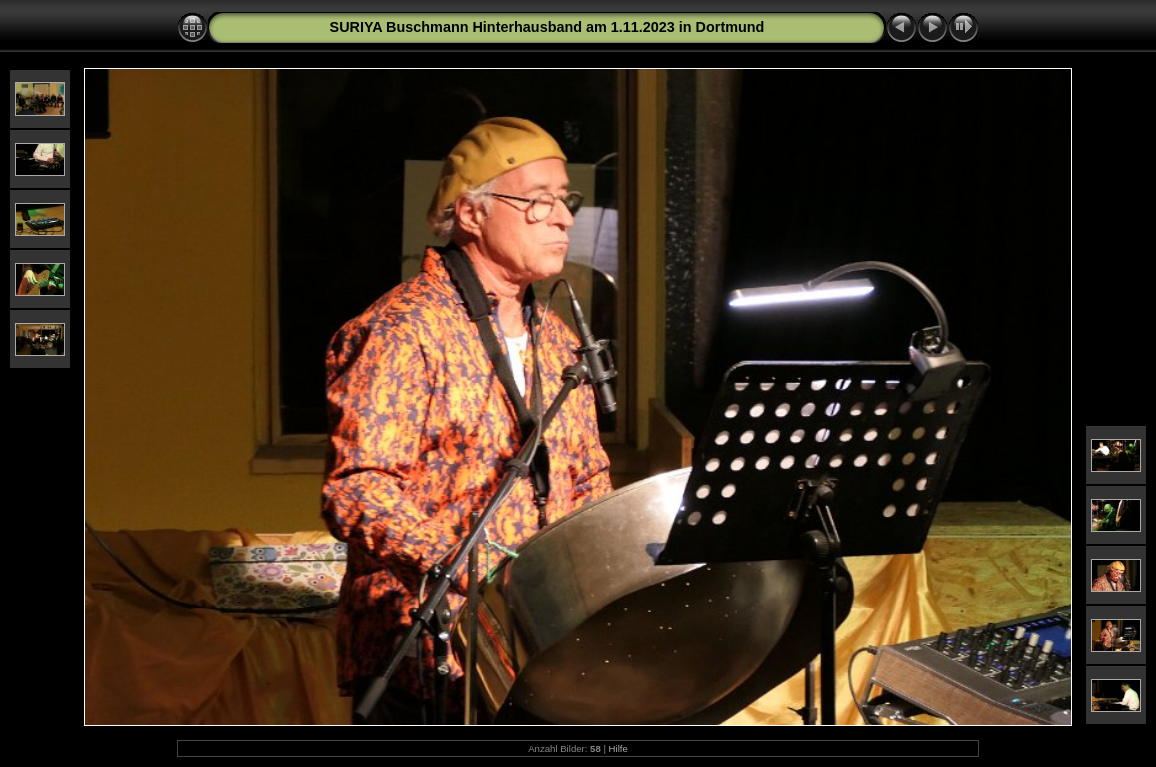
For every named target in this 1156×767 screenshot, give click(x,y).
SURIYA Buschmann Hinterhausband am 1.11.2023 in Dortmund (547, 27)
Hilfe (618, 748)
